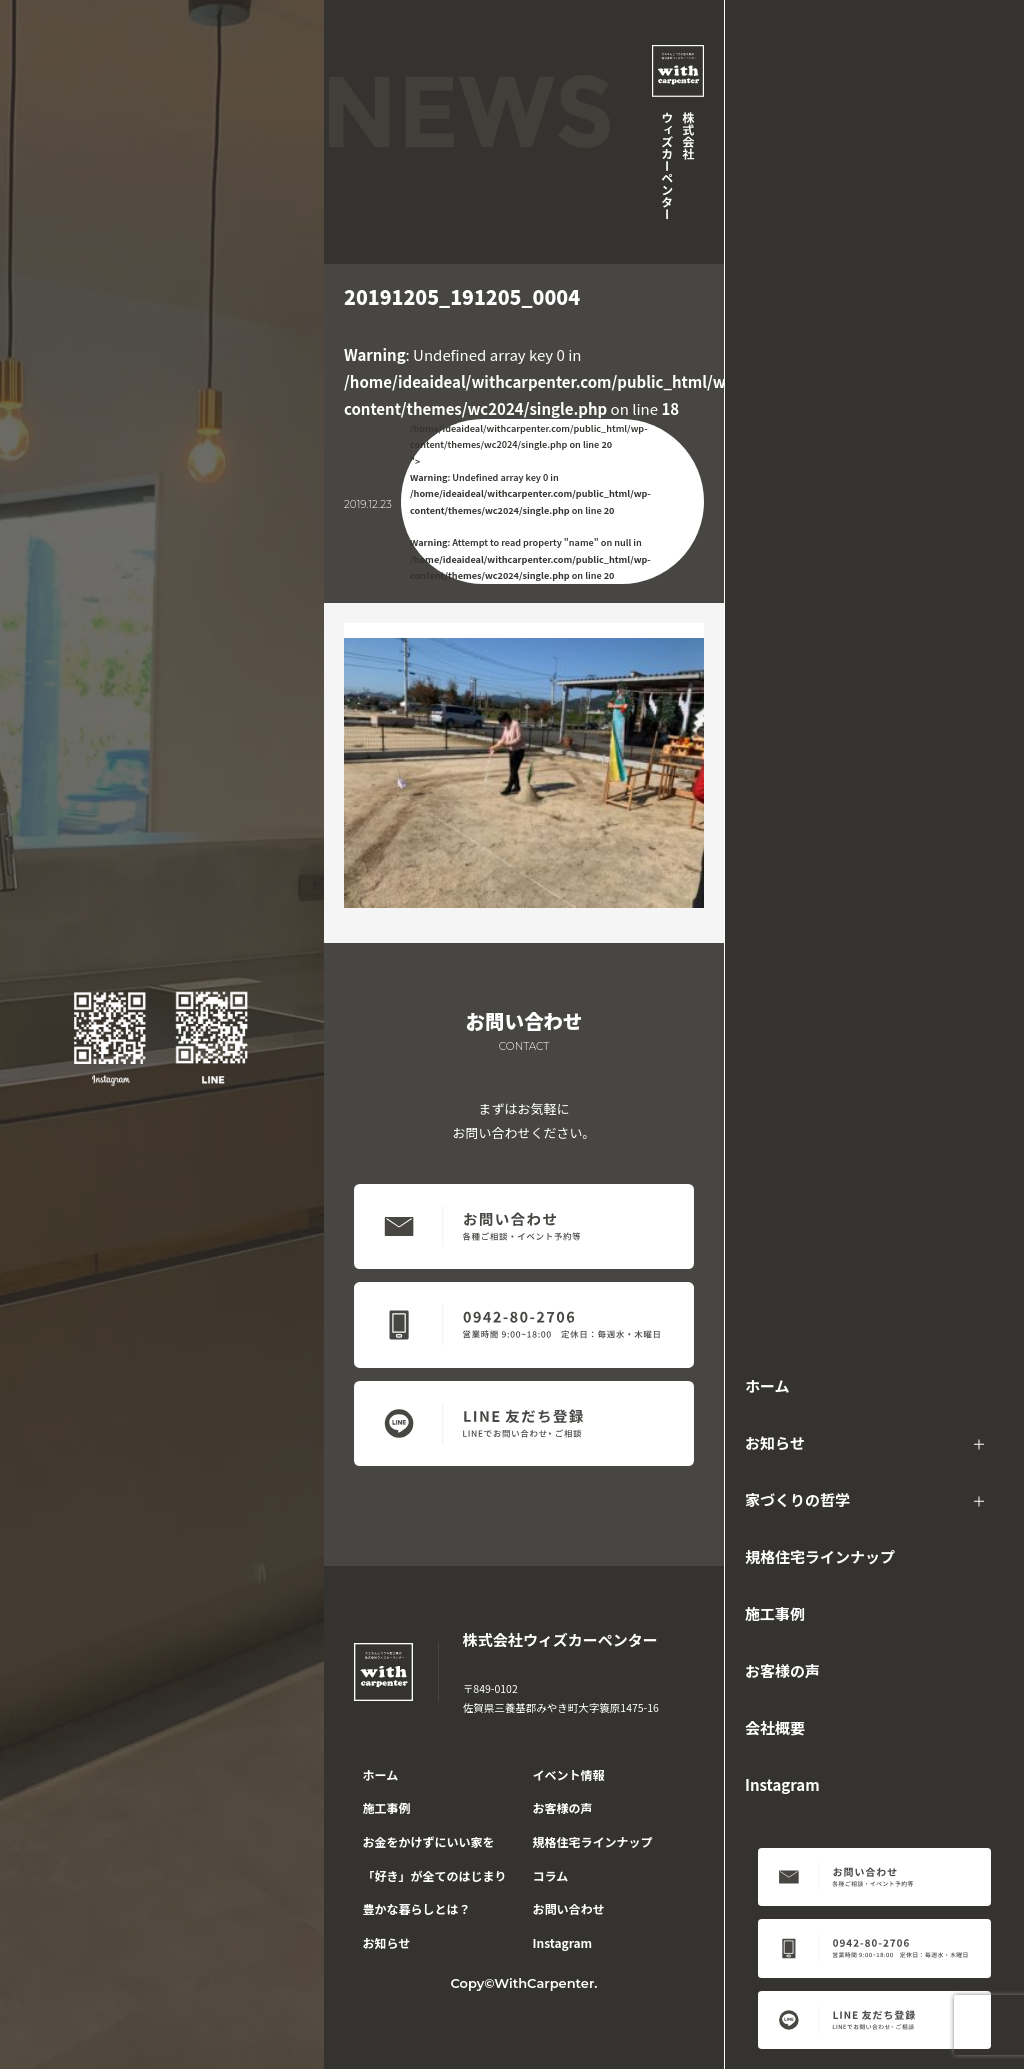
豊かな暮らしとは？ (417, 1908)
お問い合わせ (569, 1908)
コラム (551, 1875)
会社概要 (775, 1727)
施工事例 (775, 1613)
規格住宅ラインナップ (820, 1556)
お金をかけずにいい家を (429, 1841)
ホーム (767, 1385)
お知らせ (775, 1442)
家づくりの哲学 (797, 1499)
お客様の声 (782, 1670)
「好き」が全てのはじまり (435, 1875)
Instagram (782, 1784)
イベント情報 (569, 1774)
